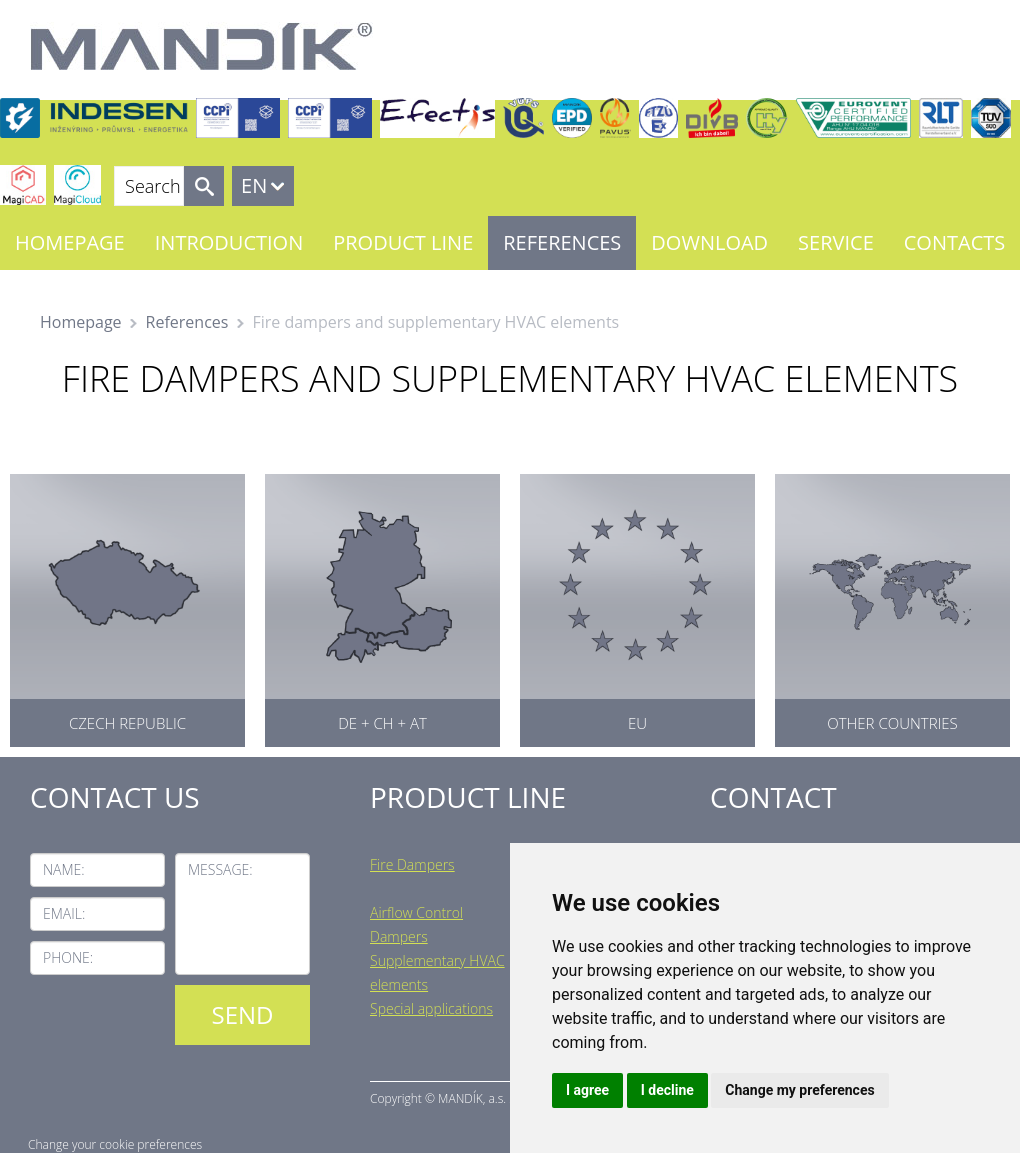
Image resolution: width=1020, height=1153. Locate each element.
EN (254, 185)
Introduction (229, 242)
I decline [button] (667, 1090)
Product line (403, 242)
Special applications (431, 1008)
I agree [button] (587, 1090)
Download (709, 242)
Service (836, 242)
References (562, 242)
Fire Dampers (412, 864)
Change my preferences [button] (799, 1090)
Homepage (70, 242)
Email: (64, 913)
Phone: (68, 957)
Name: (64, 869)
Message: (220, 869)
